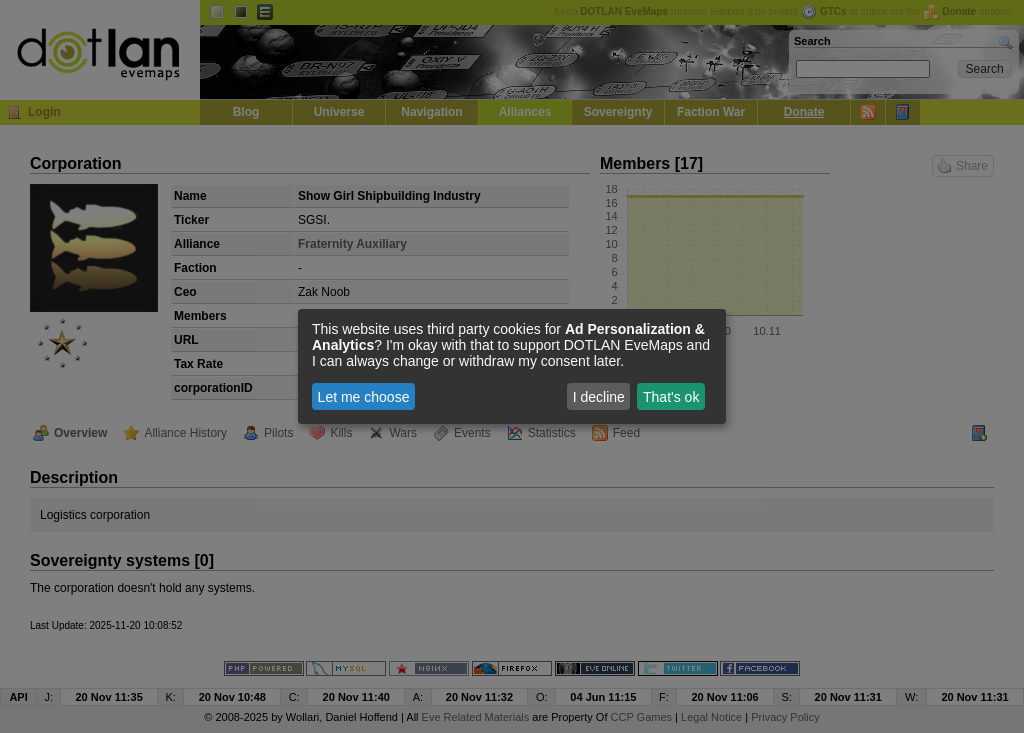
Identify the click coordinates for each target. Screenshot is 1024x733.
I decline (599, 397)
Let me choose (364, 397)
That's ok (671, 397)
